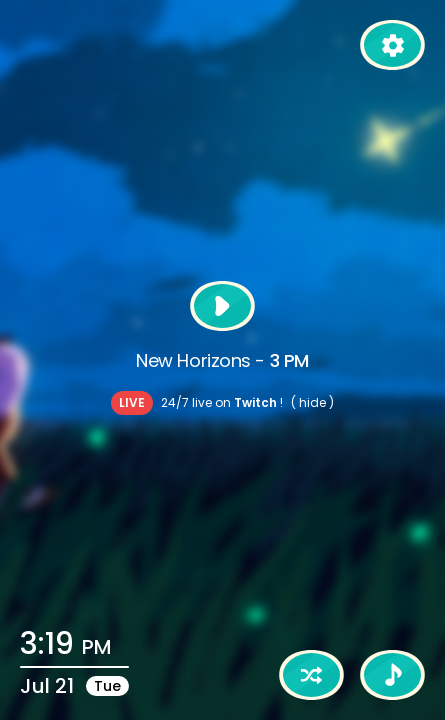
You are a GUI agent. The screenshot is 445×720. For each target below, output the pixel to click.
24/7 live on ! (222, 403)
